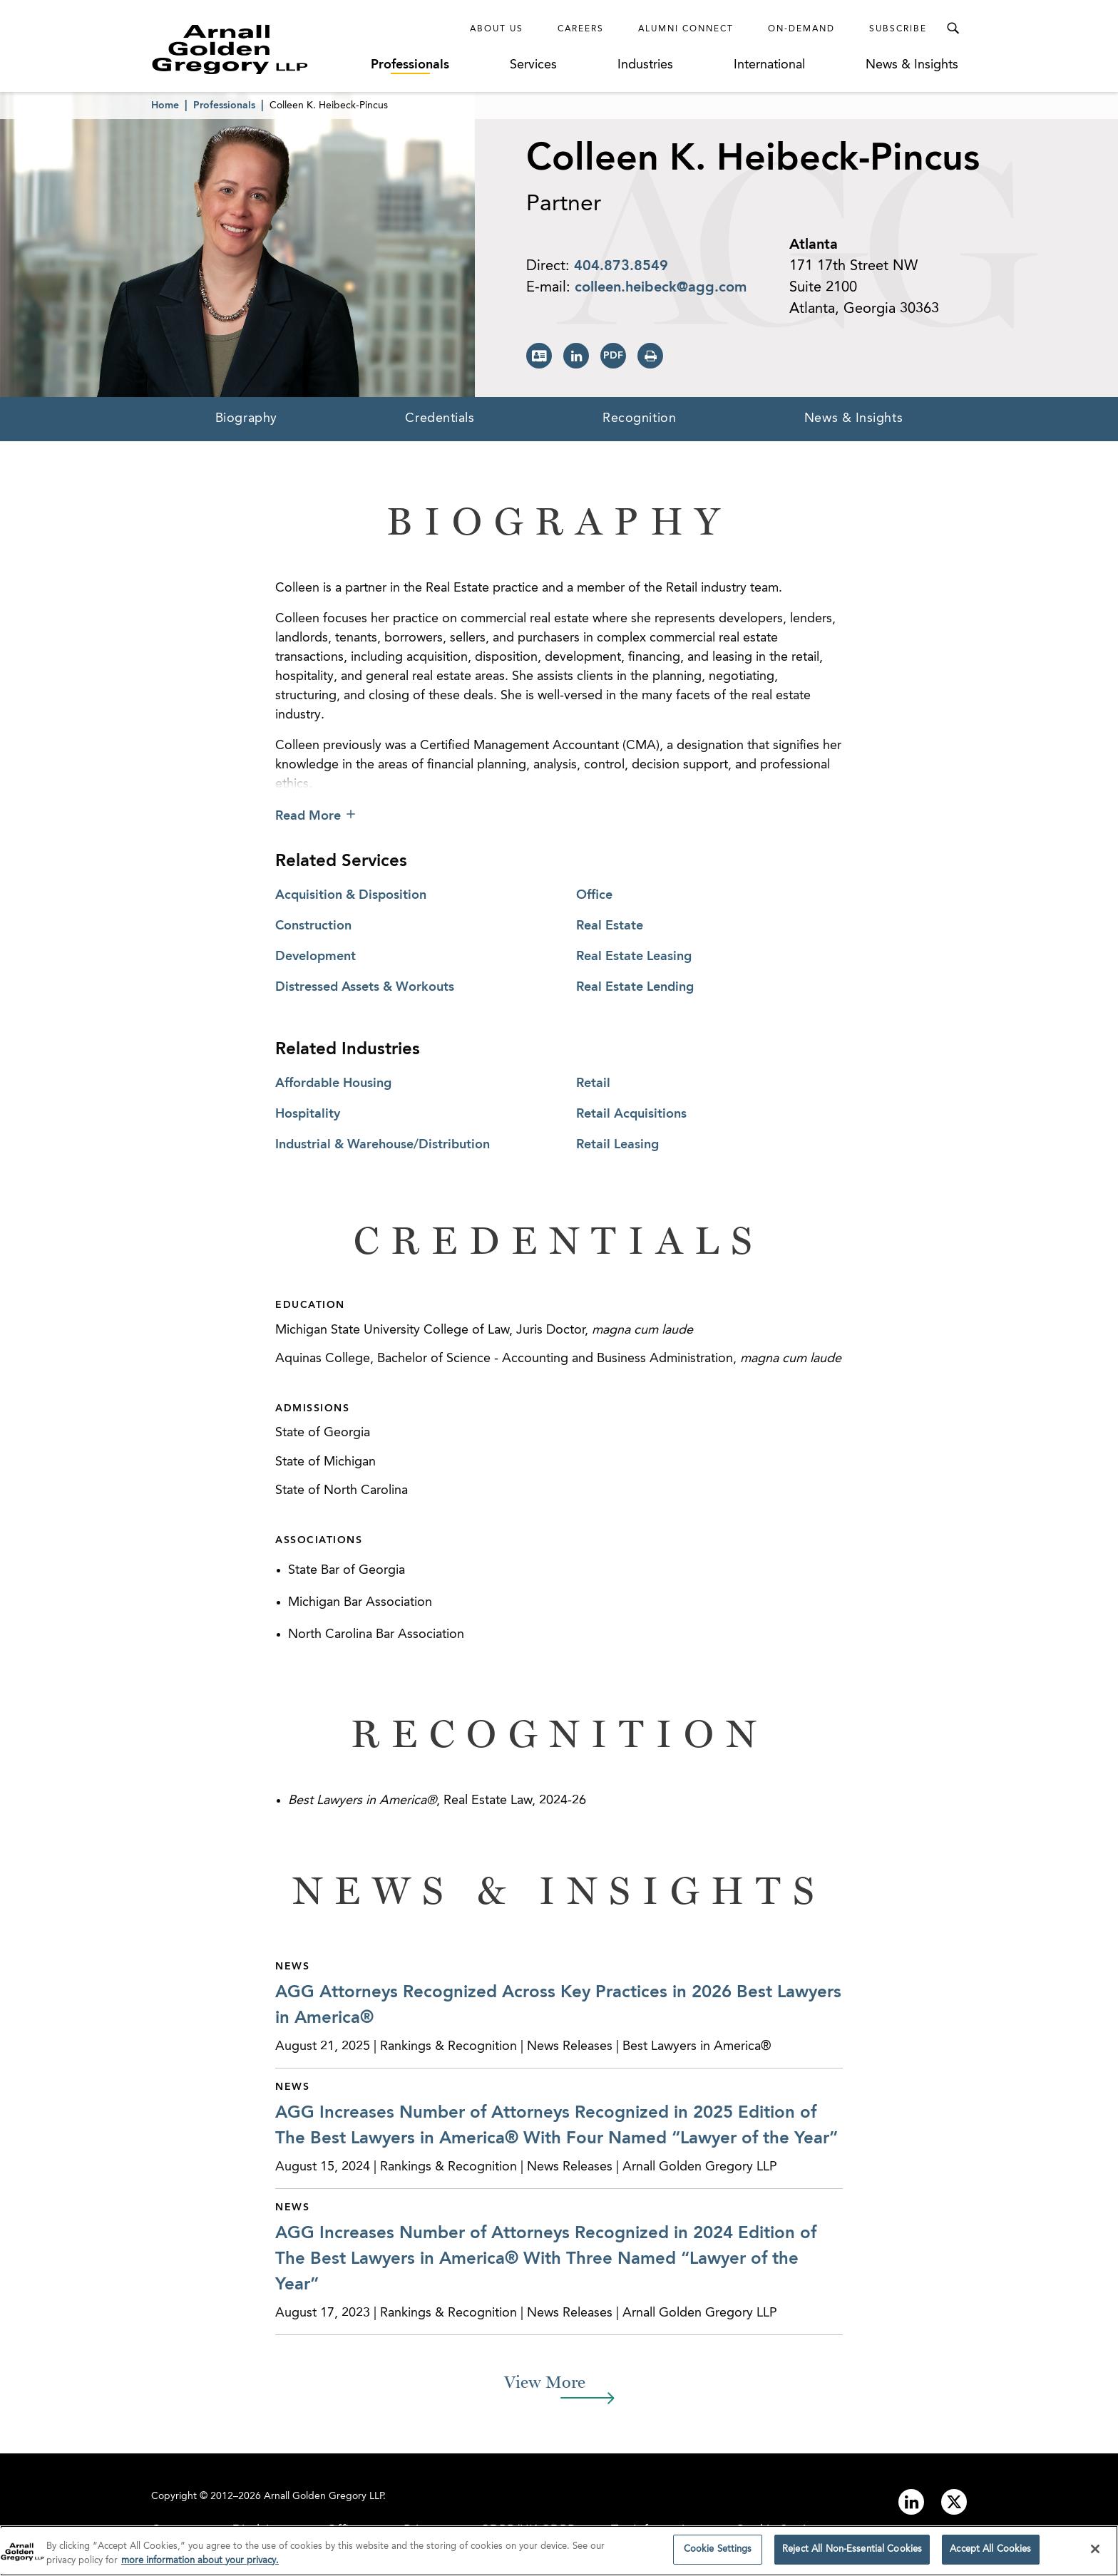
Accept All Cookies (990, 2554)
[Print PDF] (613, 356)
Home (165, 105)
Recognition (639, 418)
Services (533, 64)
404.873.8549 (621, 266)
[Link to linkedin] (911, 2502)
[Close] (1095, 2553)
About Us (496, 29)
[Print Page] (650, 356)
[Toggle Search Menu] (952, 28)
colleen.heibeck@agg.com (661, 288)
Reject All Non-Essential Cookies (852, 2554)
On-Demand (801, 29)
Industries (645, 64)
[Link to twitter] (954, 2502)
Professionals (410, 64)
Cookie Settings (718, 2554)
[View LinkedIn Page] (576, 356)
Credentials (439, 418)
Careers (581, 29)
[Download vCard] (539, 356)
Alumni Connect (686, 29)
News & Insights (912, 64)
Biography (246, 418)
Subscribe (898, 29)
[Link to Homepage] (256, 49)
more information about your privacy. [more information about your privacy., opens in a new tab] (200, 2565)
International (769, 64)
